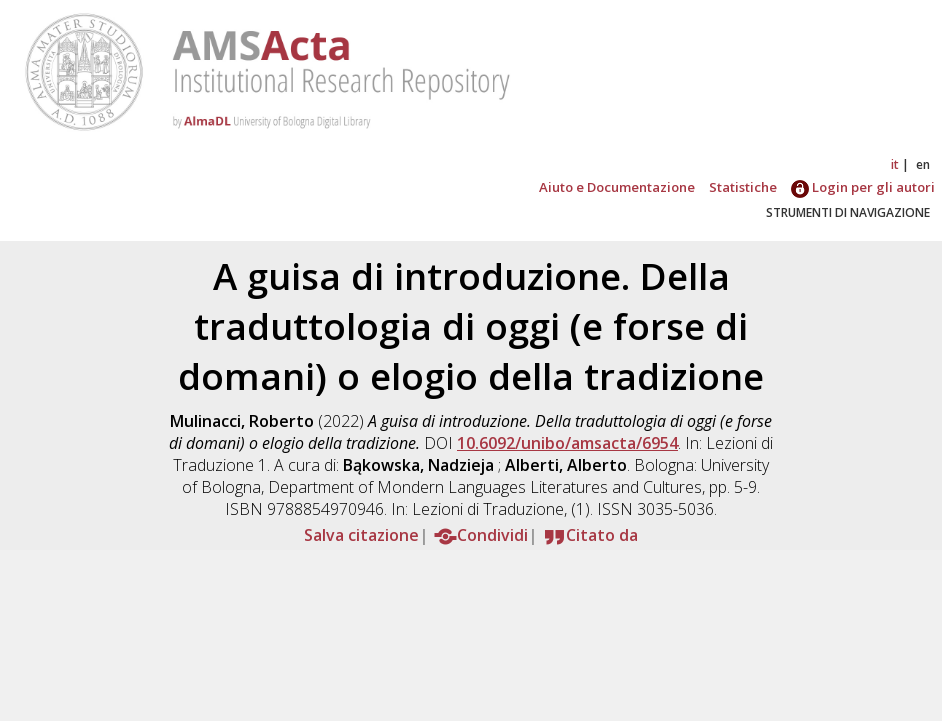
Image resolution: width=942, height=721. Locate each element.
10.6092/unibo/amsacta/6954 (567, 443)
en (923, 164)
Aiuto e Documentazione (617, 187)
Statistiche (743, 187)
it (895, 164)
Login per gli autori (863, 187)
